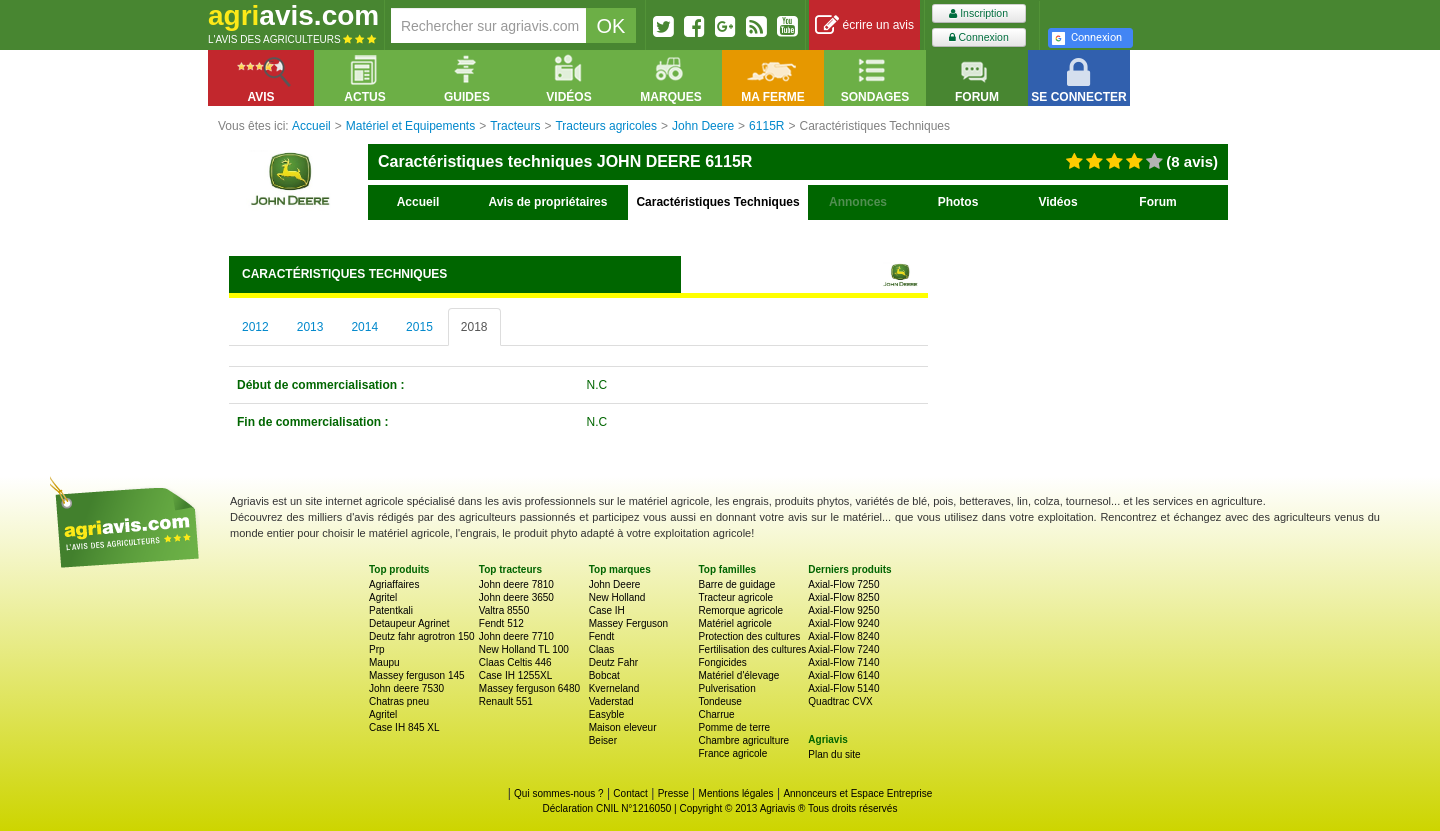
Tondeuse (719, 701)
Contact (630, 793)
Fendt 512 (501, 623)
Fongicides (722, 662)
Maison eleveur (623, 727)
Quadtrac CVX (840, 701)
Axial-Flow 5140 (843, 688)
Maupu (384, 662)
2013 (310, 327)
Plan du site (834, 754)
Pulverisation (726, 688)
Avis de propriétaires (548, 202)
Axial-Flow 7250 (843, 584)
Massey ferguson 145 (417, 675)
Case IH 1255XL (515, 675)
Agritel (383, 597)
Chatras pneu (399, 701)
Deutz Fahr (613, 662)
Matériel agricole (734, 623)
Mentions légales (736, 793)
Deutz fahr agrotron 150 (422, 636)
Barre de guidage (736, 584)
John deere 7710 (516, 636)
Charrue (716, 714)
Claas (602, 649)
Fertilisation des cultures (752, 649)
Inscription (978, 13)
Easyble (607, 714)
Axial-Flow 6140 (843, 675)
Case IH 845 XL (404, 727)
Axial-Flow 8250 (843, 597)
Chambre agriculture (743, 740)
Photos (958, 202)
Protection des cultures (749, 636)
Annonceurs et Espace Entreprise (857, 793)
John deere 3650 (516, 597)
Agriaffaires (394, 584)
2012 (255, 327)
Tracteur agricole (735, 597)
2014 (364, 327)
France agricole (732, 753)
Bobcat (604, 675)
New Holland (617, 597)
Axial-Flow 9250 (843, 610)
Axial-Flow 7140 (843, 662)
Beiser (603, 740)
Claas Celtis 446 (515, 662)
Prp (377, 649)
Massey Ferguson (628, 623)
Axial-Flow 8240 (843, 636)
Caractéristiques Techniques (717, 202)
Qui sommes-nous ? (558, 793)
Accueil (418, 202)
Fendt (602, 636)
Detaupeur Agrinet (409, 623)
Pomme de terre (734, 727)
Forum (1157, 202)
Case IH (607, 610)
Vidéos (1057, 202)
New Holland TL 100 (524, 649)
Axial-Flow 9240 (843, 623)
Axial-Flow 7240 (843, 649)
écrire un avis (864, 25)
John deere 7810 (516, 584)
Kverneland (614, 688)
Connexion (979, 37)
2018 (474, 327)
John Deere (615, 584)
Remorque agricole (740, 610)
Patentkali (391, 610)
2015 (419, 327)
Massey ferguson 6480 (529, 688)
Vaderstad (611, 701)
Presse (673, 793)
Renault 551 (506, 701)
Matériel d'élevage (738, 675)
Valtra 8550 (504, 610)
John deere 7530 (406, 688)
